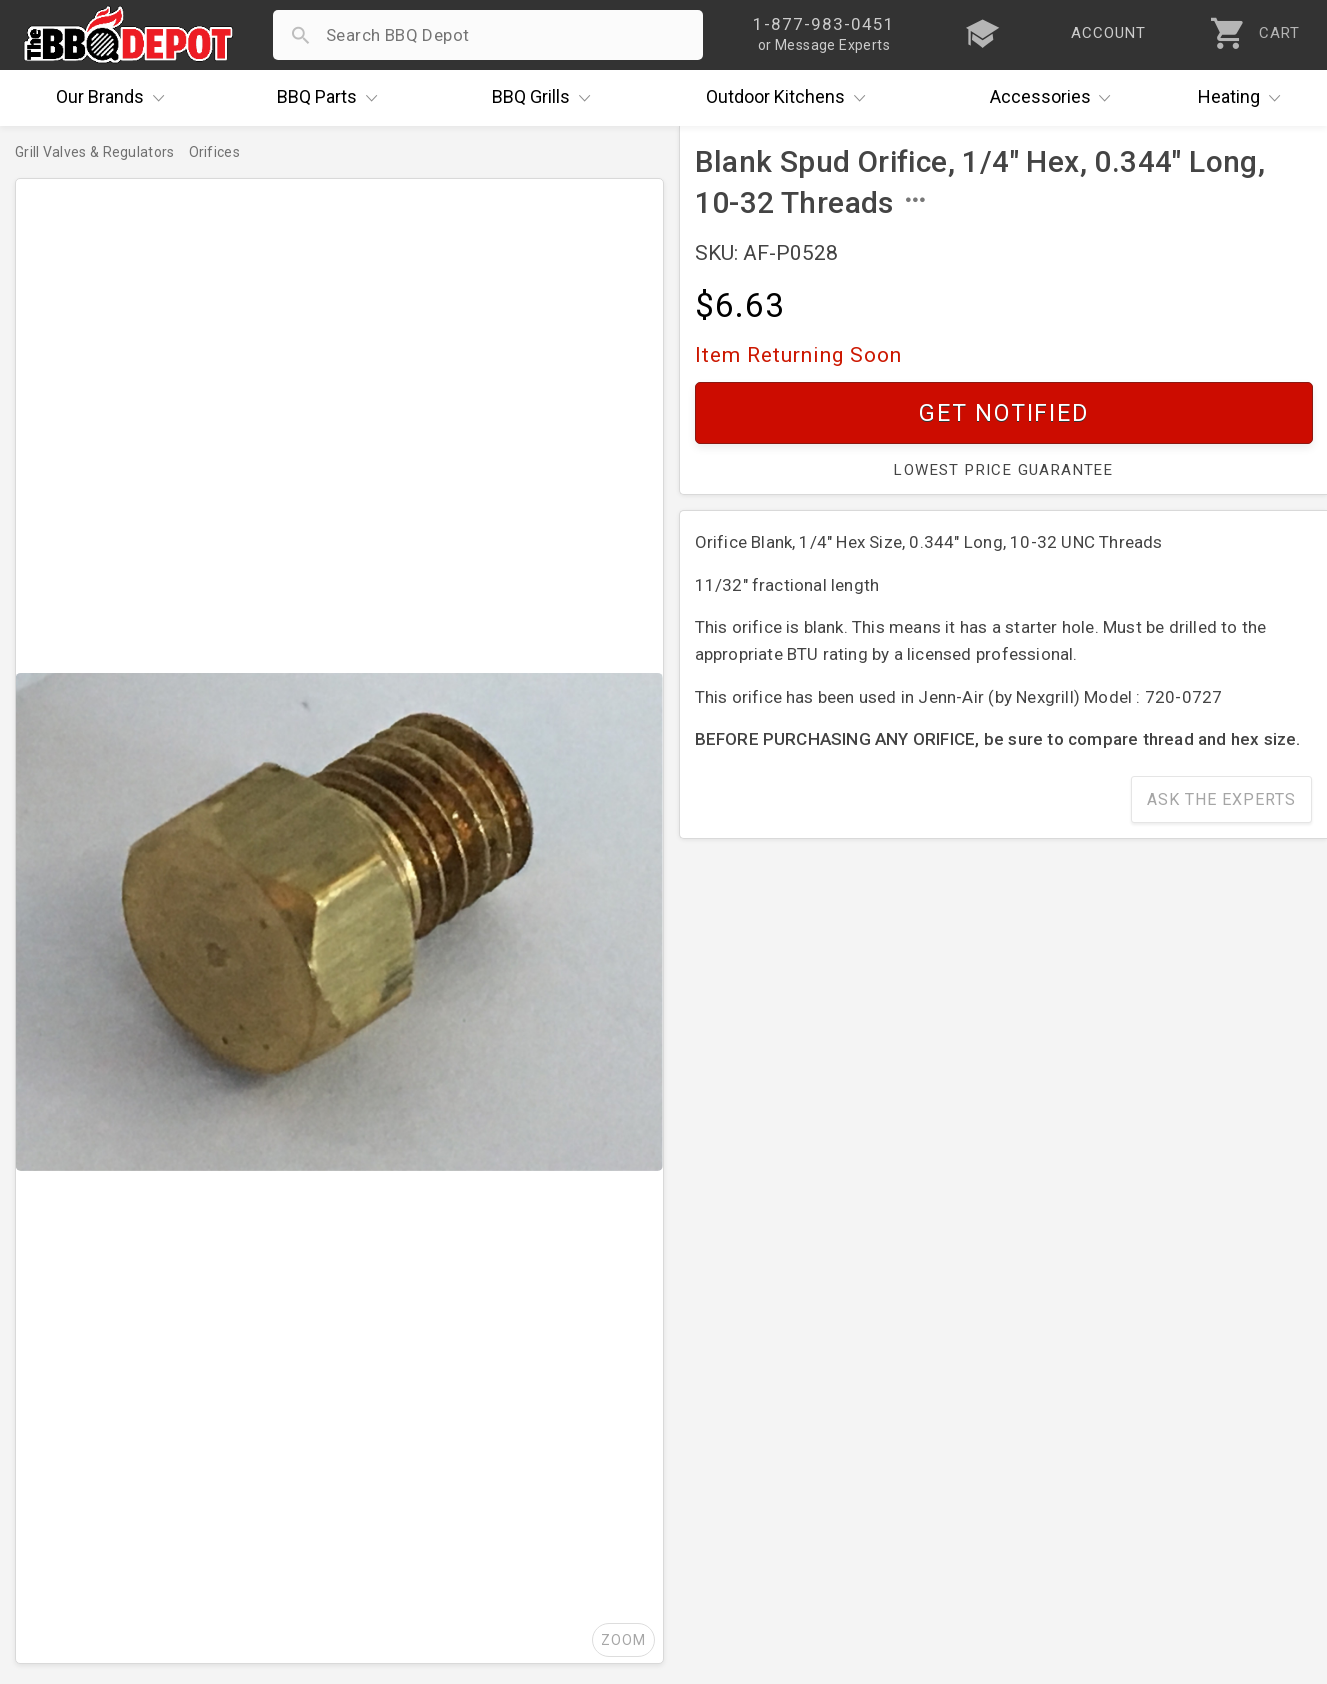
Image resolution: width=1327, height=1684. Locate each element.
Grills (546, 98)
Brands (115, 98)
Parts (332, 98)
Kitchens (790, 98)
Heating (1244, 98)
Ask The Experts (1221, 799)
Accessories (1055, 98)
